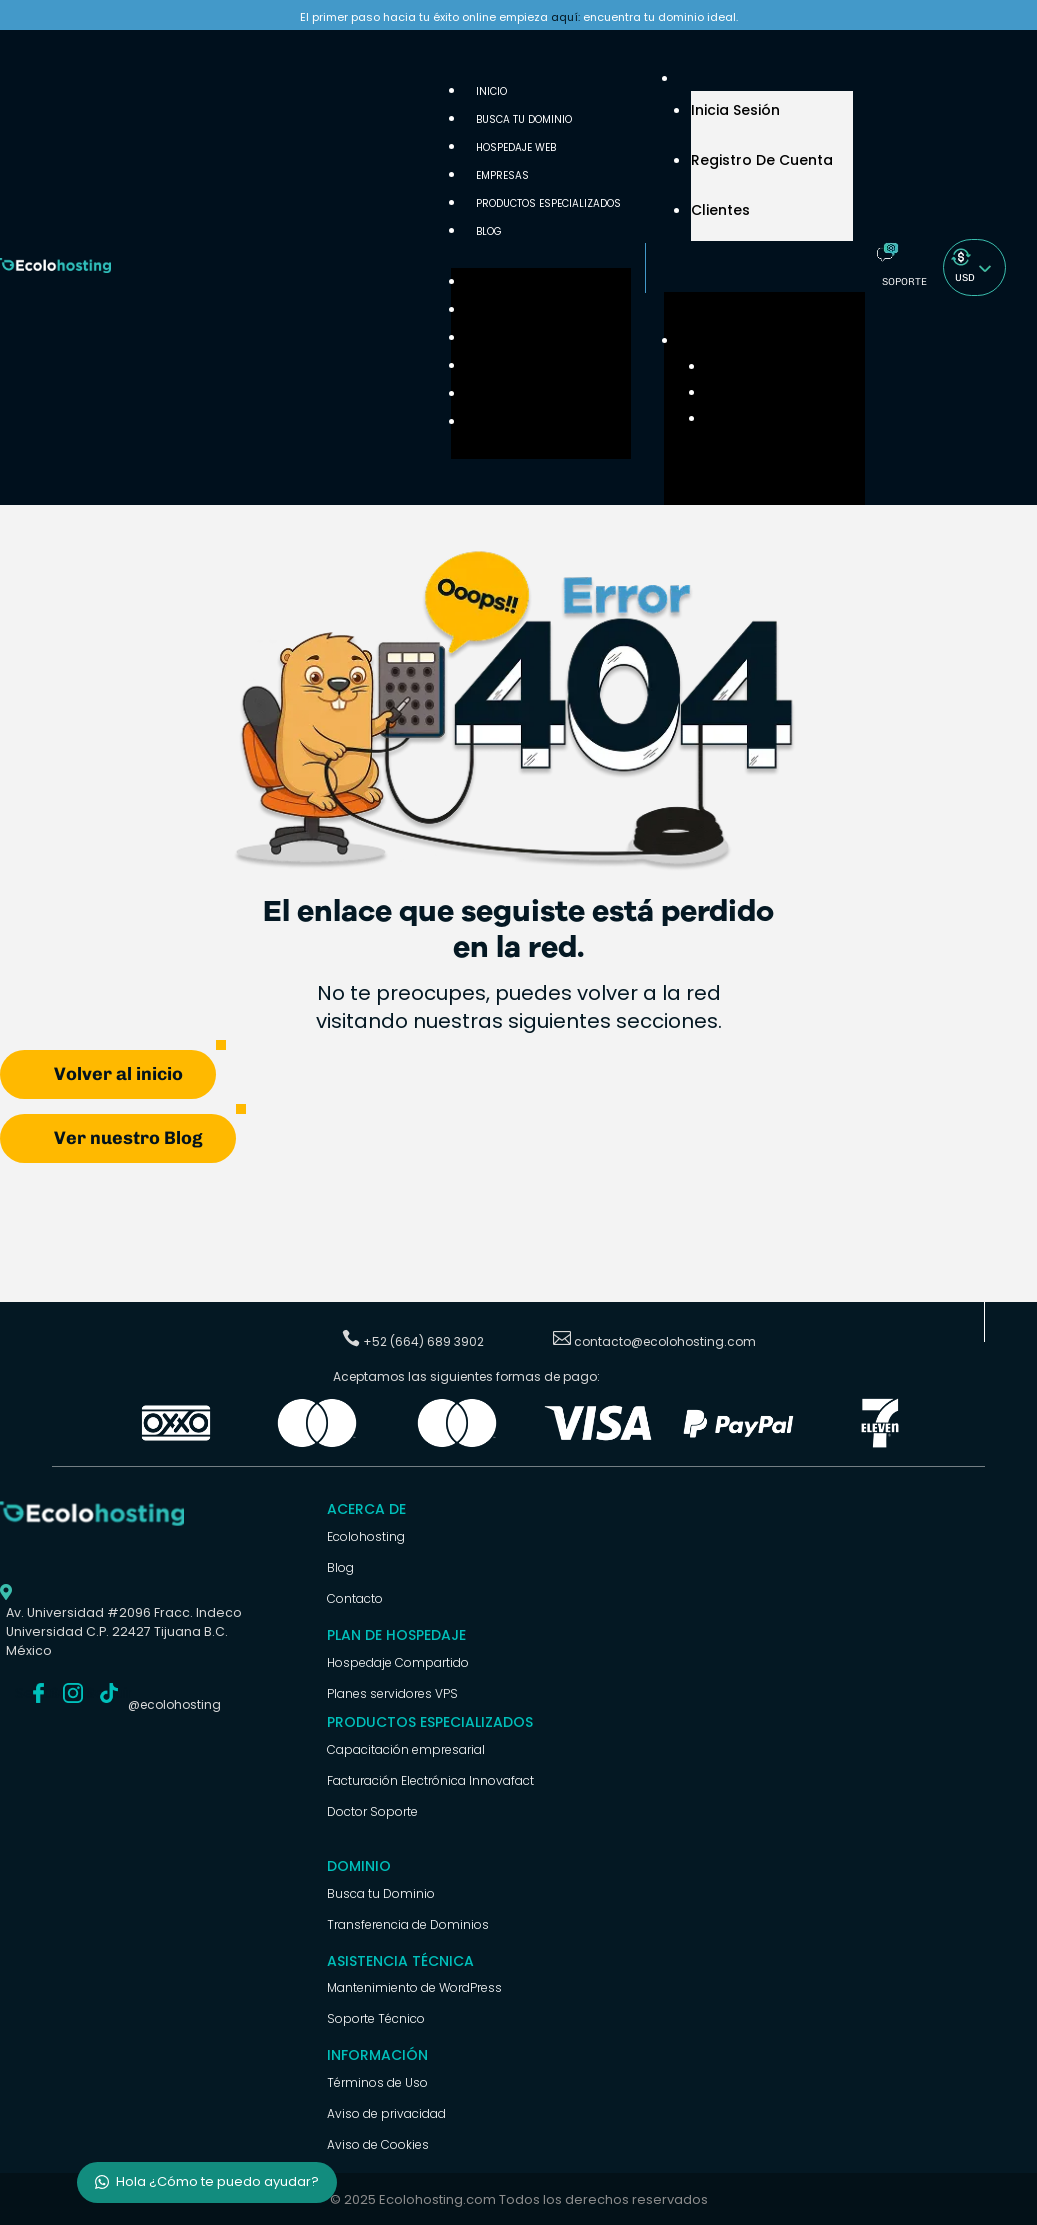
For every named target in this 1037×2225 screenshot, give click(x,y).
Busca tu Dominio (524, 119)
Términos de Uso (377, 2081)
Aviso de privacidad (386, 2112)
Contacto (355, 1597)
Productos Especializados (548, 203)
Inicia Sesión (735, 110)
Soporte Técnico (376, 2017)
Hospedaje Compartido (398, 1661)
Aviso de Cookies (378, 2143)
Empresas (492, 366)
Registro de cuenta (762, 160)
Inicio (481, 282)
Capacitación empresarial (406, 1748)
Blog (489, 231)
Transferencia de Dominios (408, 1923)
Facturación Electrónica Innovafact (430, 1779)
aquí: (565, 17)
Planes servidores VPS (392, 1692)
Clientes (720, 210)
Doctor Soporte (372, 1810)
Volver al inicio (118, 1073)
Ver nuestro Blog (128, 1137)
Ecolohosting (366, 1535)
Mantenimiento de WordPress (414, 1986)
